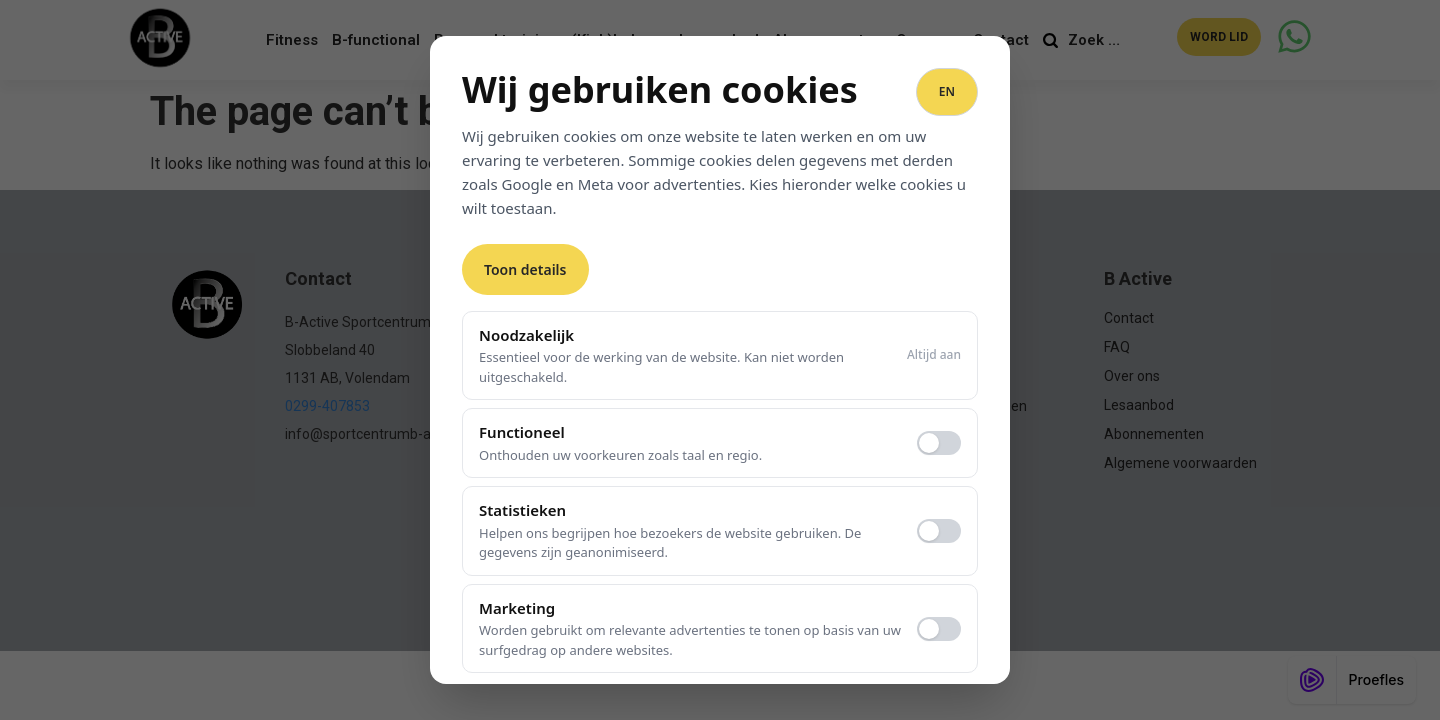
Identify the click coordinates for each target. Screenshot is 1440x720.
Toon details (525, 269)
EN (947, 91)
